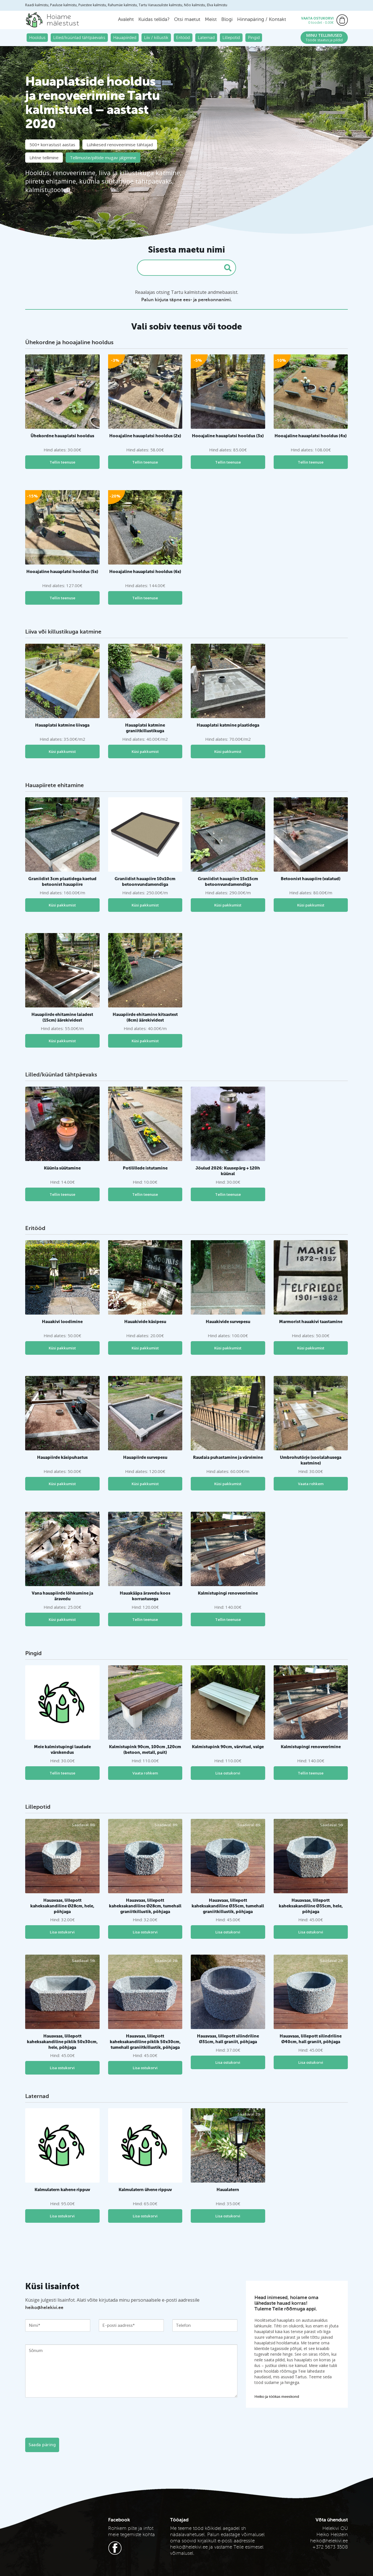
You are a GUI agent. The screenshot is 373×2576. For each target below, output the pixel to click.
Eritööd (184, 37)
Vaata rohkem (310, 1483)
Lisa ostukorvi (227, 1773)
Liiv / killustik (157, 37)
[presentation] (68, 2420)
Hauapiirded (125, 37)
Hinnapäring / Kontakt (261, 19)
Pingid (255, 37)
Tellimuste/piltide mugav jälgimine (103, 157)
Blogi (227, 19)
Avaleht (126, 19)
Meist (211, 19)
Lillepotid (232, 37)
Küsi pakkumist (62, 751)
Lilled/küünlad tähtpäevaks (79, 37)
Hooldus (37, 37)
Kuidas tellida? (154, 19)
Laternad (207, 37)
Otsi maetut (187, 19)
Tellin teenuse (62, 462)
